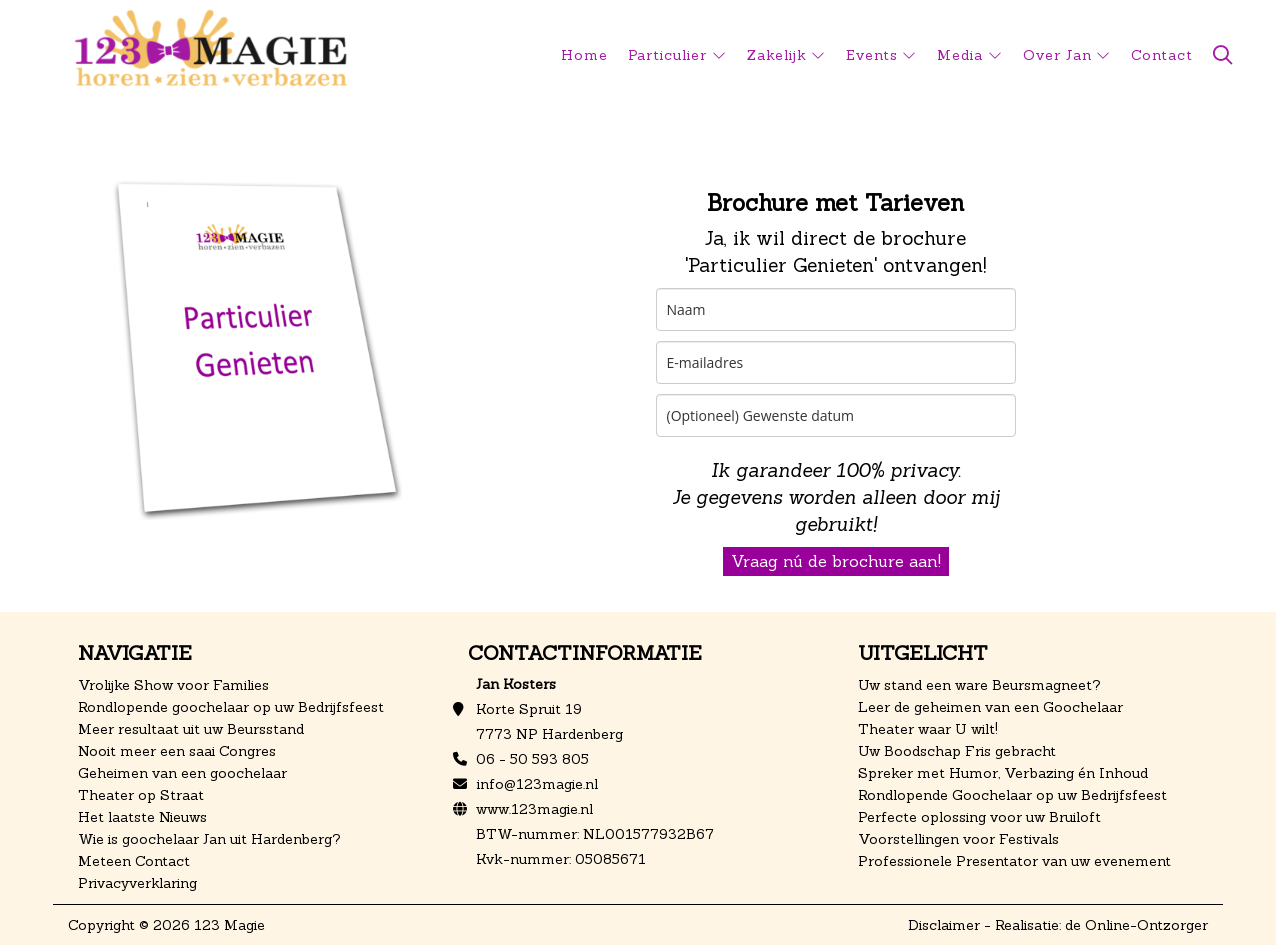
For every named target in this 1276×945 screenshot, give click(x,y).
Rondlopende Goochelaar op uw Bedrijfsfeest (1012, 795)
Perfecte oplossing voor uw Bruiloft (979, 817)
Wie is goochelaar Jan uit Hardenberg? (209, 839)
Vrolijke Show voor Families (173, 685)
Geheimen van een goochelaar (182, 773)
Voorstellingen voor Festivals (958, 839)
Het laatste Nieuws (142, 817)
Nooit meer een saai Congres (177, 751)
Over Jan (1057, 55)
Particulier (668, 55)
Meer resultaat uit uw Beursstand (191, 729)
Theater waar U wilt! (928, 729)
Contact (1162, 55)
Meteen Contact (134, 861)
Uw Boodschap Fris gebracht (957, 751)
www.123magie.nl (534, 809)
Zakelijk (777, 55)
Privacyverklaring (137, 883)
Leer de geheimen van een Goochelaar (990, 707)
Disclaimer (944, 925)
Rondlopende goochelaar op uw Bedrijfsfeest (231, 707)
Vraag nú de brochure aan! (836, 561)
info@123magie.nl (537, 784)
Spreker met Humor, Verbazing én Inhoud (1003, 773)
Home (584, 55)
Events (872, 55)
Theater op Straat (141, 795)
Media (960, 55)
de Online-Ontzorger (1136, 925)
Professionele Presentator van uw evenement (1014, 861)
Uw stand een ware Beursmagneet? (979, 685)
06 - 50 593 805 (532, 759)
